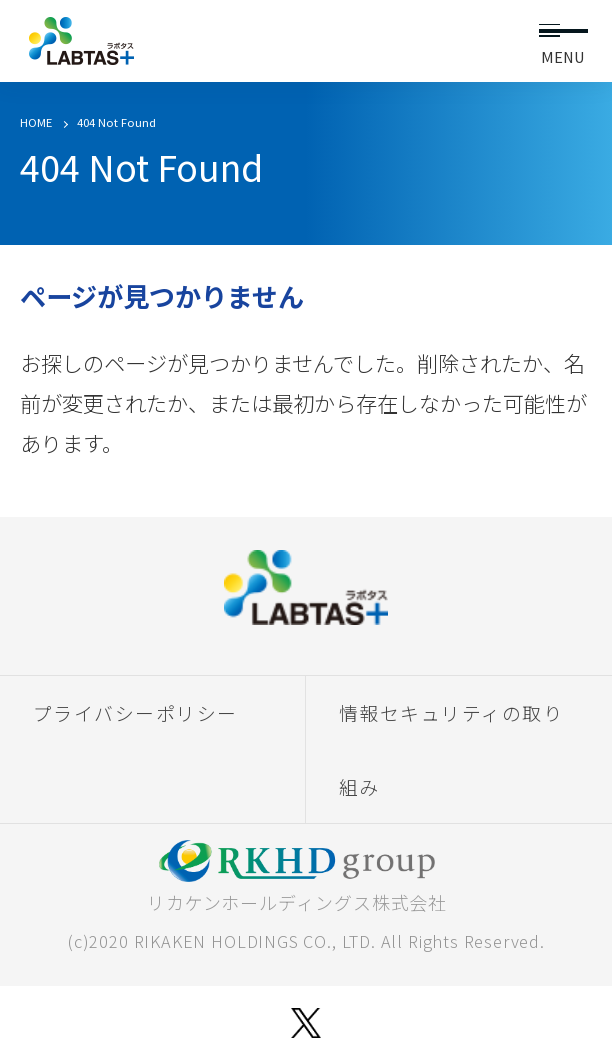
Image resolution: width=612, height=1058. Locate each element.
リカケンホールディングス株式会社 (297, 877)
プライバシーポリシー (135, 712)
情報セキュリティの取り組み (451, 749)
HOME (36, 122)
